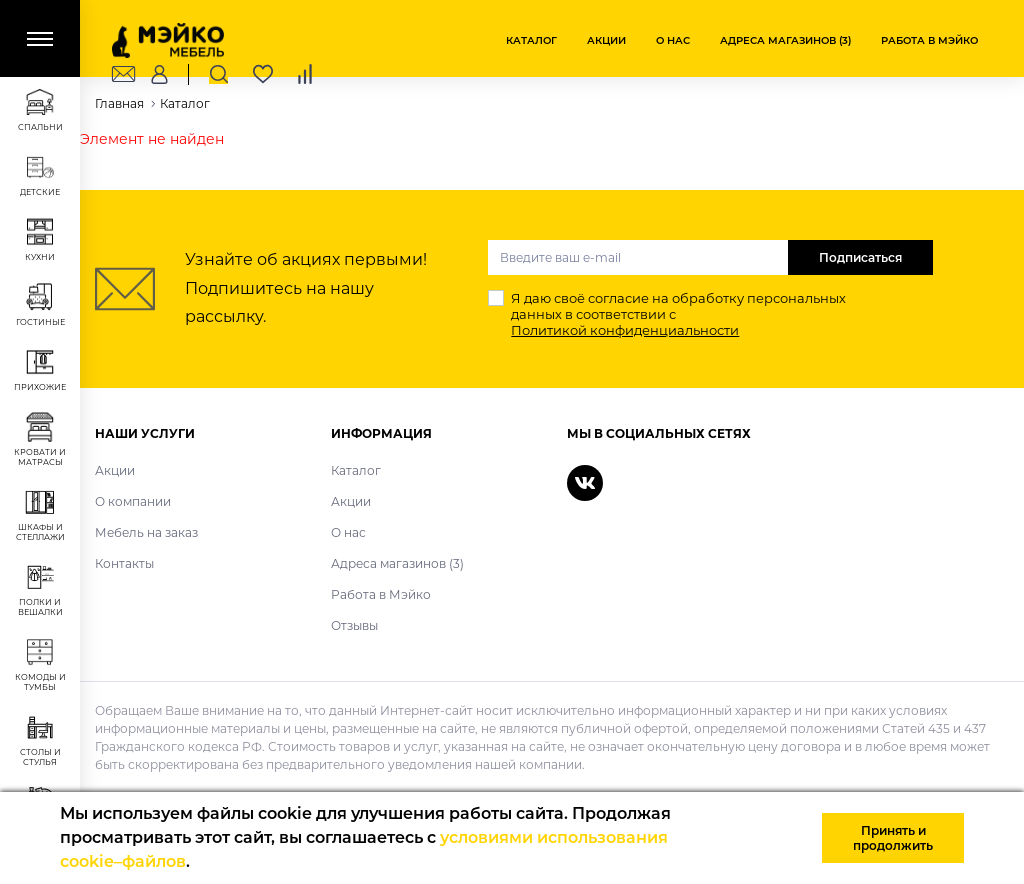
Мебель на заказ (146, 532)
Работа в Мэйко (929, 40)
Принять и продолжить (893, 838)
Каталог (531, 40)
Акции (606, 40)
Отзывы (354, 625)
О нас (673, 40)
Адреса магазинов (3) (785, 40)
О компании (133, 501)
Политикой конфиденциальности (625, 330)
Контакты (124, 563)
